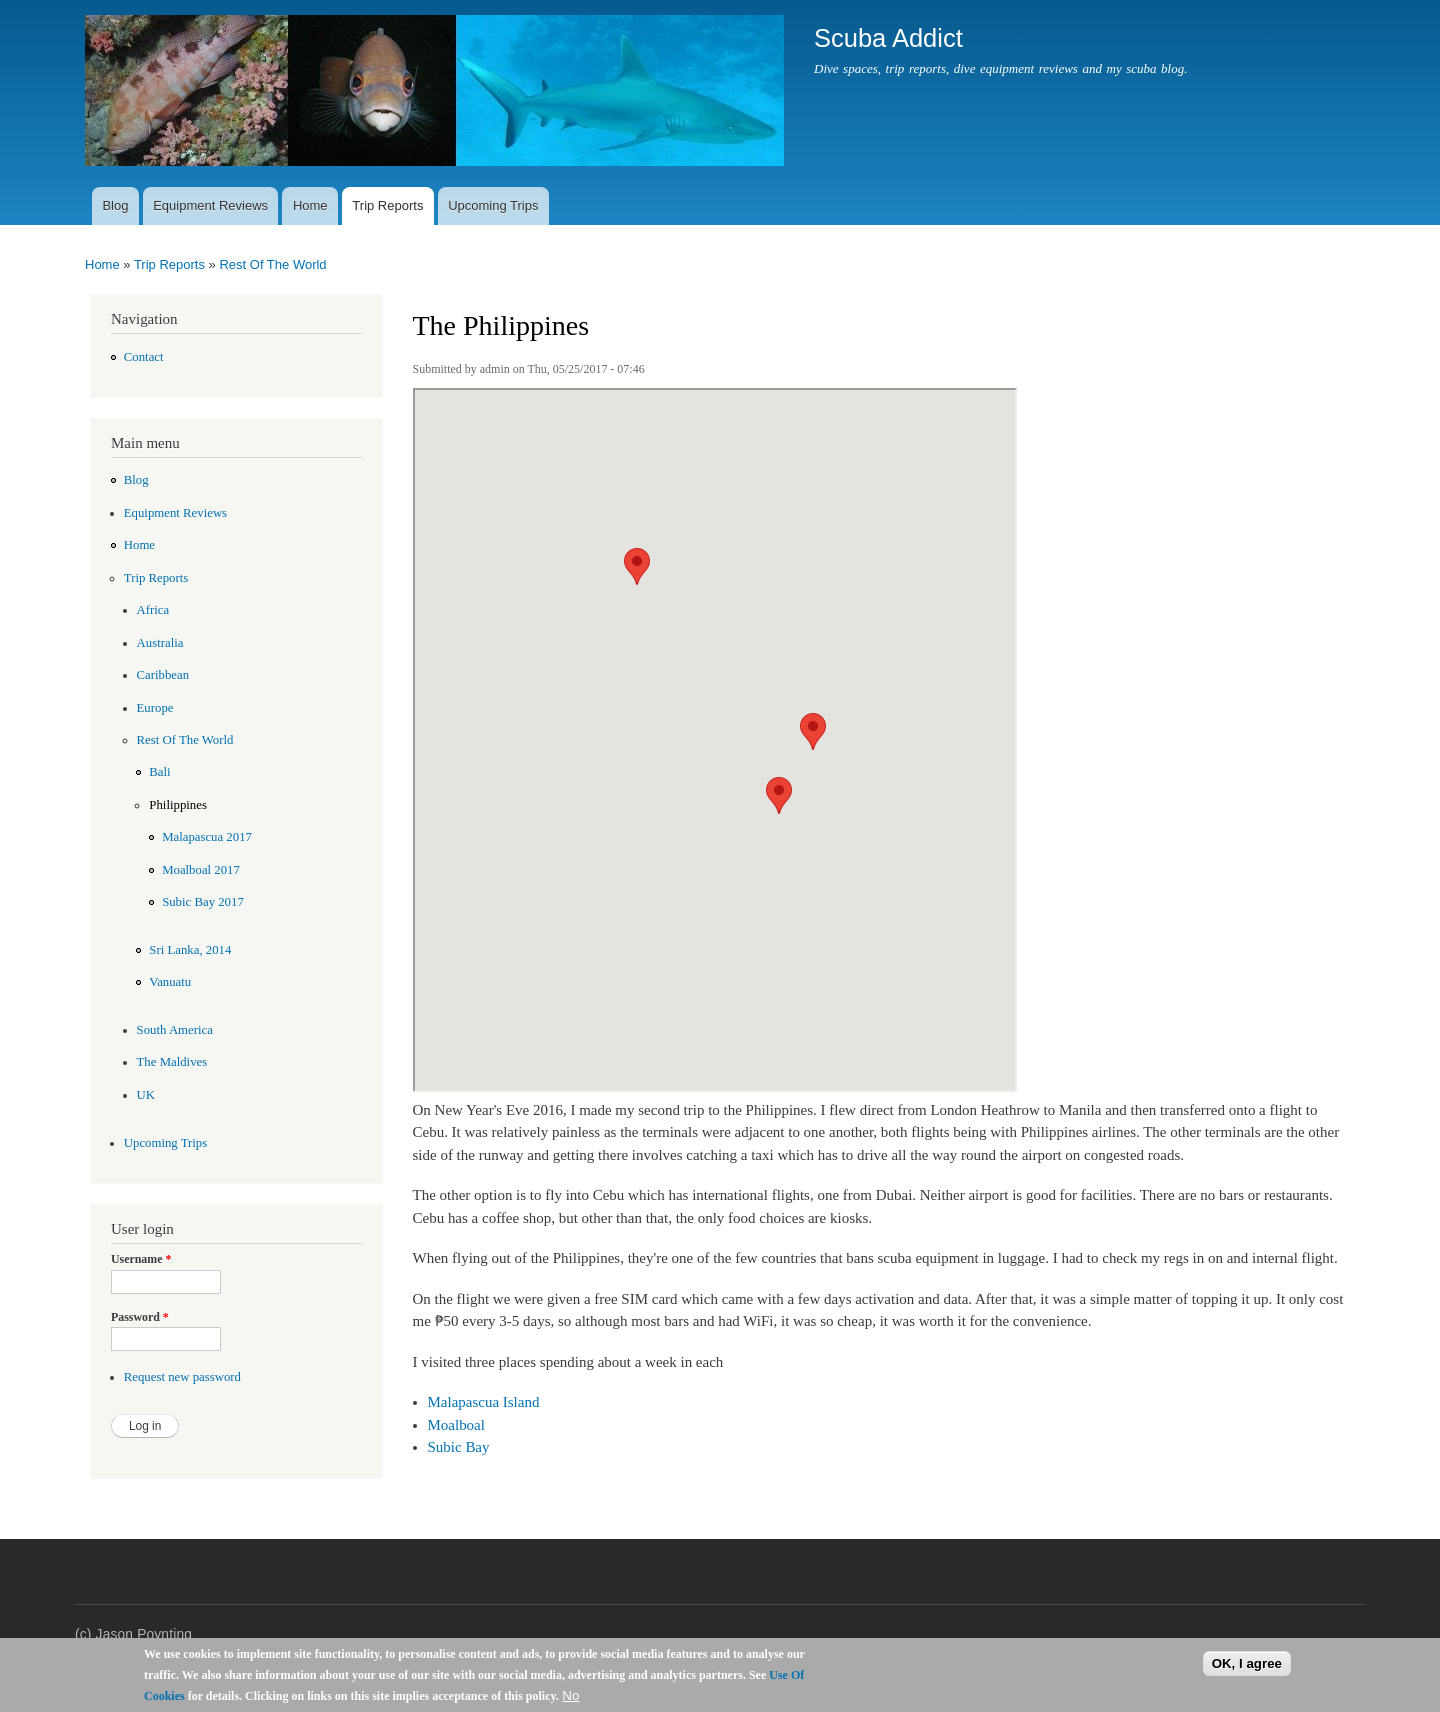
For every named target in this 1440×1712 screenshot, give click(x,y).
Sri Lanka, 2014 (190, 950)
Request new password (182, 1377)
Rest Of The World (272, 264)
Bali (159, 772)
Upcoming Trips (493, 205)
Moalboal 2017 (201, 870)
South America (175, 1030)
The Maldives (172, 1062)
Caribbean (163, 675)
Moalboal (456, 1425)
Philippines (178, 805)
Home (310, 205)
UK (146, 1095)
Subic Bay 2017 (203, 902)
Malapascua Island (484, 1402)
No (570, 1695)
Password (140, 1317)
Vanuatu (170, 982)
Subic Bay (459, 1447)
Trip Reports (387, 205)
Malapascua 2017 (207, 837)
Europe (155, 708)
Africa (153, 610)
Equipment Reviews (210, 205)
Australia (160, 643)
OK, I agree (1247, 1663)
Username (141, 1259)
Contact (144, 357)
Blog (115, 205)
